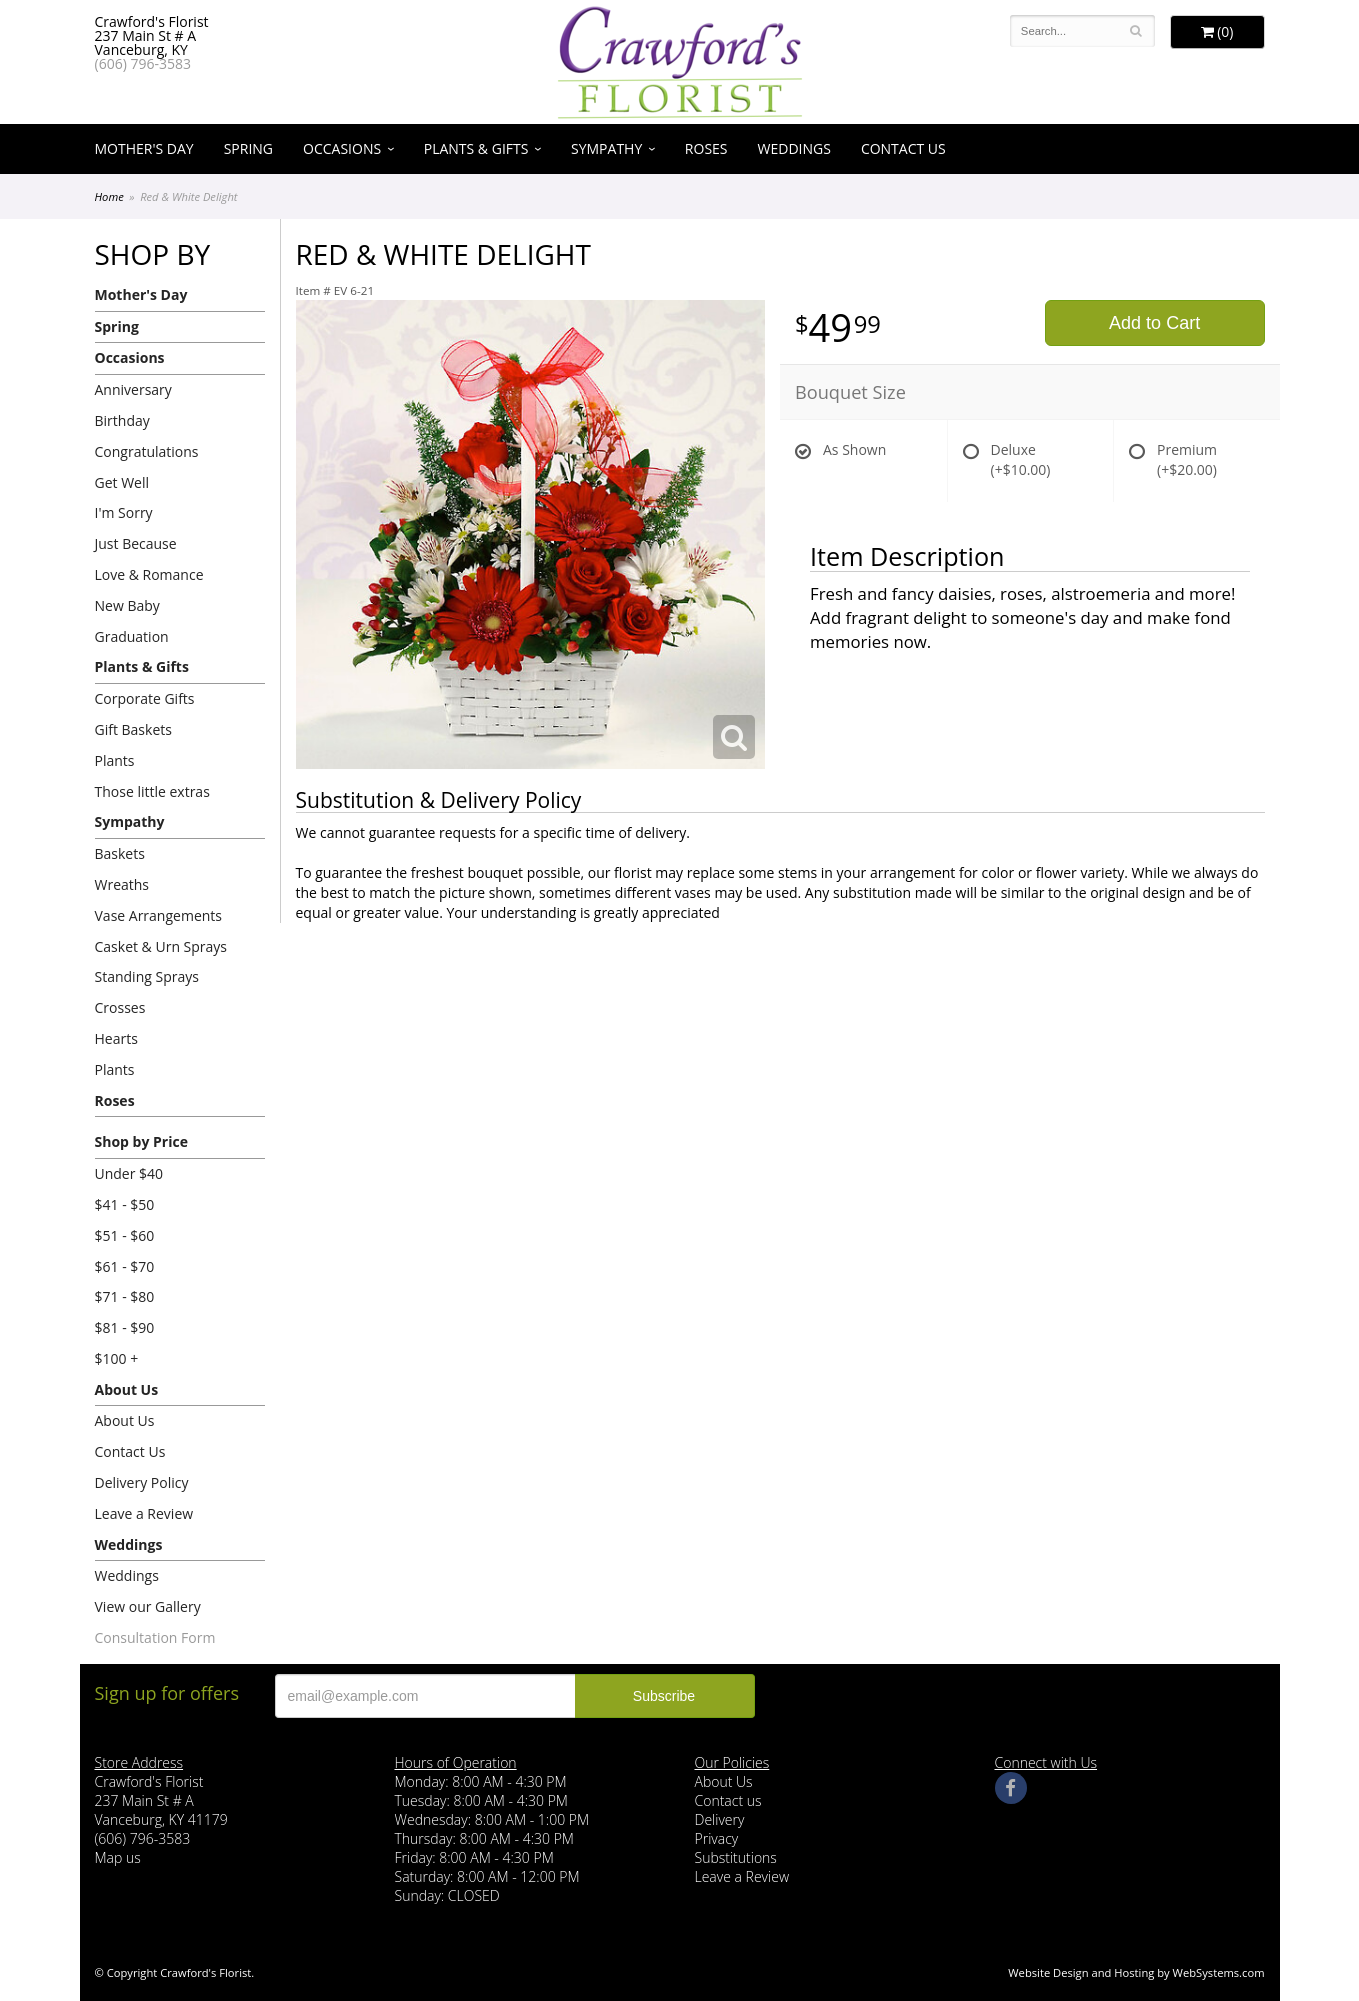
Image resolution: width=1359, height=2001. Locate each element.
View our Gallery (148, 1606)
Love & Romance (149, 574)
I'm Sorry (124, 512)
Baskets (120, 853)
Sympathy (606, 148)
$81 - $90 (125, 1327)
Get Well (122, 482)
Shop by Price (141, 1141)
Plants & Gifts (476, 148)
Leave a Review (144, 1513)
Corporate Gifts (145, 698)
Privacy (717, 1838)
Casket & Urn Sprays (161, 946)
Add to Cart (1154, 323)
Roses (706, 148)
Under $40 (129, 1173)
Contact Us (903, 148)
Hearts (116, 1038)
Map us (118, 1857)
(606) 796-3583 (143, 63)
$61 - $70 (125, 1266)
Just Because (136, 543)
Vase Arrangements (159, 915)
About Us (127, 1389)
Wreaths (122, 884)
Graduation (132, 636)
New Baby (127, 605)
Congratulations (147, 451)
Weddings (794, 148)
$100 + (117, 1358)
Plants (115, 760)
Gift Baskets (133, 729)
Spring (248, 148)
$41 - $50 (125, 1204)
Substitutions (736, 1857)
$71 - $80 (125, 1296)
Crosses (120, 1007)
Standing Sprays (147, 976)
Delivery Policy (142, 1482)
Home (109, 196)
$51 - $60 (125, 1235)
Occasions (342, 148)
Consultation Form (155, 1637)
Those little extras (152, 791)
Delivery (720, 1819)
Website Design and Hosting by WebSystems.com (1136, 1972)
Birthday (122, 420)
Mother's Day (144, 148)
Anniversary (133, 389)
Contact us (728, 1800)
